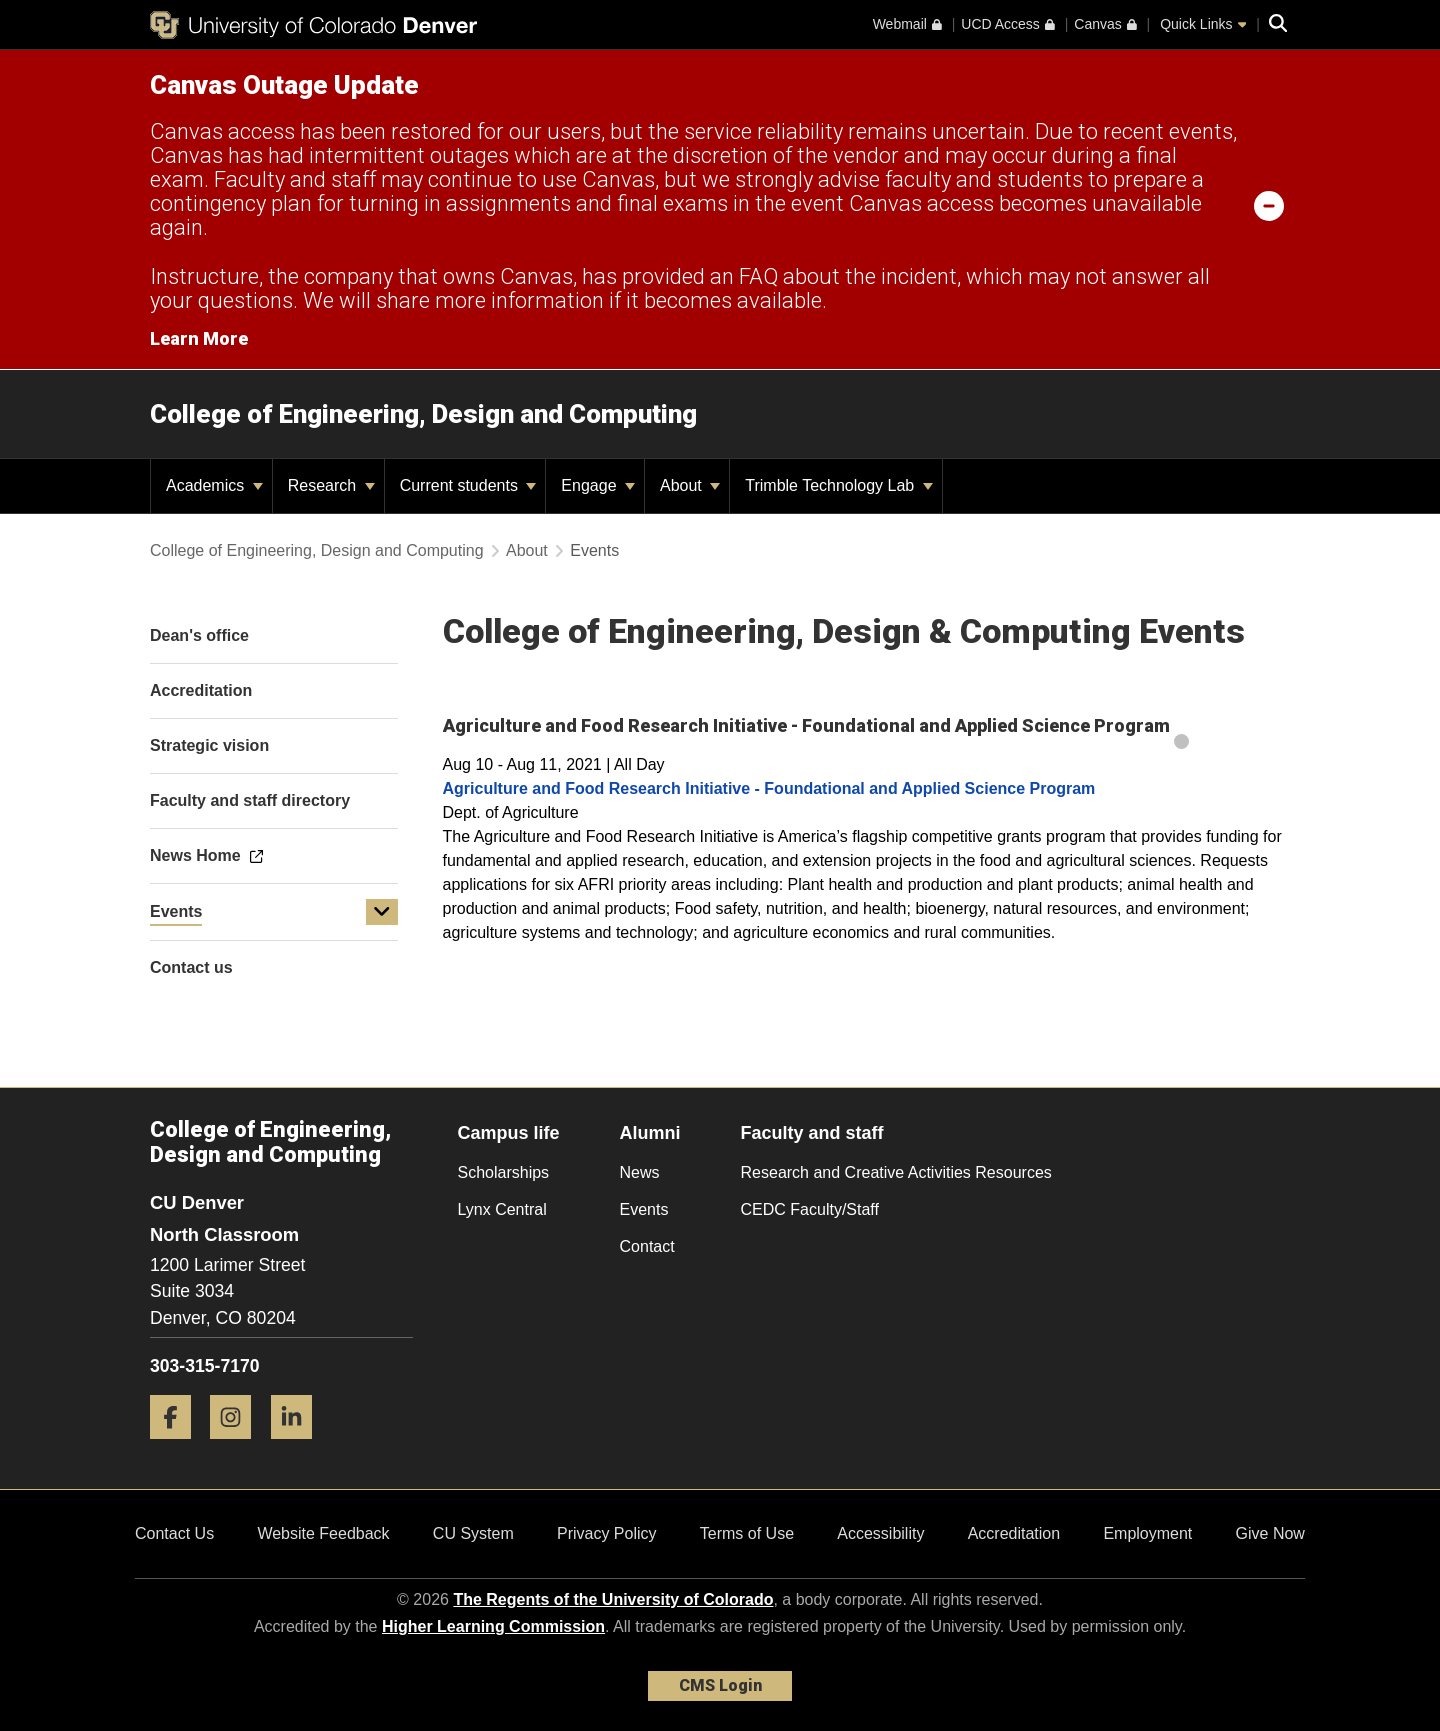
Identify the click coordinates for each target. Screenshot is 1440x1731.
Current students (468, 485)
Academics (214, 485)
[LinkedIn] (299, 1446)
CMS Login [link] (720, 1685)
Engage (598, 485)
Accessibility (880, 1533)
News (640, 1172)
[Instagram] (238, 1446)
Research (331, 485)
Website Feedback (323, 1533)
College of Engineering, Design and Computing (423, 414)
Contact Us (174, 1533)
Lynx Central (502, 1209)
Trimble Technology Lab (838, 485)
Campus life (509, 1133)
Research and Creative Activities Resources (896, 1172)
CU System (473, 1533)
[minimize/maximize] (1269, 205)
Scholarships (504, 1172)
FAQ (758, 276)
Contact (647, 1246)
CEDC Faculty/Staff (810, 1209)
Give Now (1270, 1533)
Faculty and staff (812, 1133)
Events (176, 911)
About (690, 485)
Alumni (650, 1133)
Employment (1147, 1533)
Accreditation (1014, 1533)
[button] (382, 912)
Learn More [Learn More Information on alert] (199, 338)
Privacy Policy (607, 1533)
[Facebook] (178, 1446)
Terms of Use (747, 1533)
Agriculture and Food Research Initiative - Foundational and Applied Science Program (769, 788)
